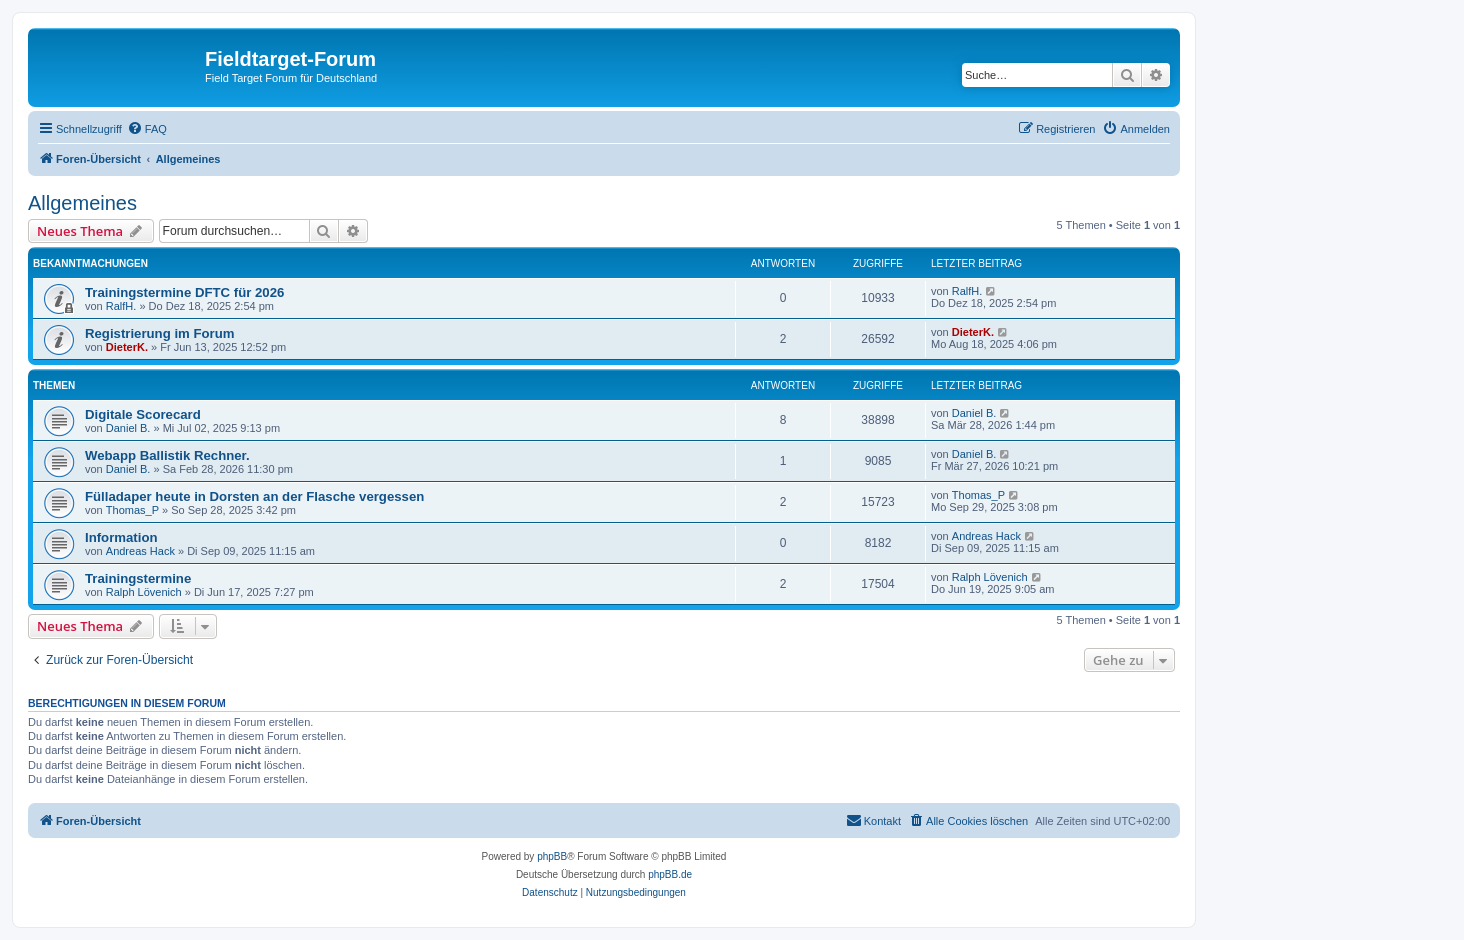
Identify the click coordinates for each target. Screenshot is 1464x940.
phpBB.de (670, 874)
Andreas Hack (140, 551)
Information (121, 537)
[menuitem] (147, 129)
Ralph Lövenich (144, 592)
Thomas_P (132, 510)
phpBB (552, 856)
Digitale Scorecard (143, 414)
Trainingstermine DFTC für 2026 (184, 292)
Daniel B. (128, 428)
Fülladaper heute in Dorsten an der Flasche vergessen (254, 496)
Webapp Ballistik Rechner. (167, 455)
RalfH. (121, 306)
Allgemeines (82, 203)
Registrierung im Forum (159, 333)
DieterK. (127, 347)
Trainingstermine (138, 578)
